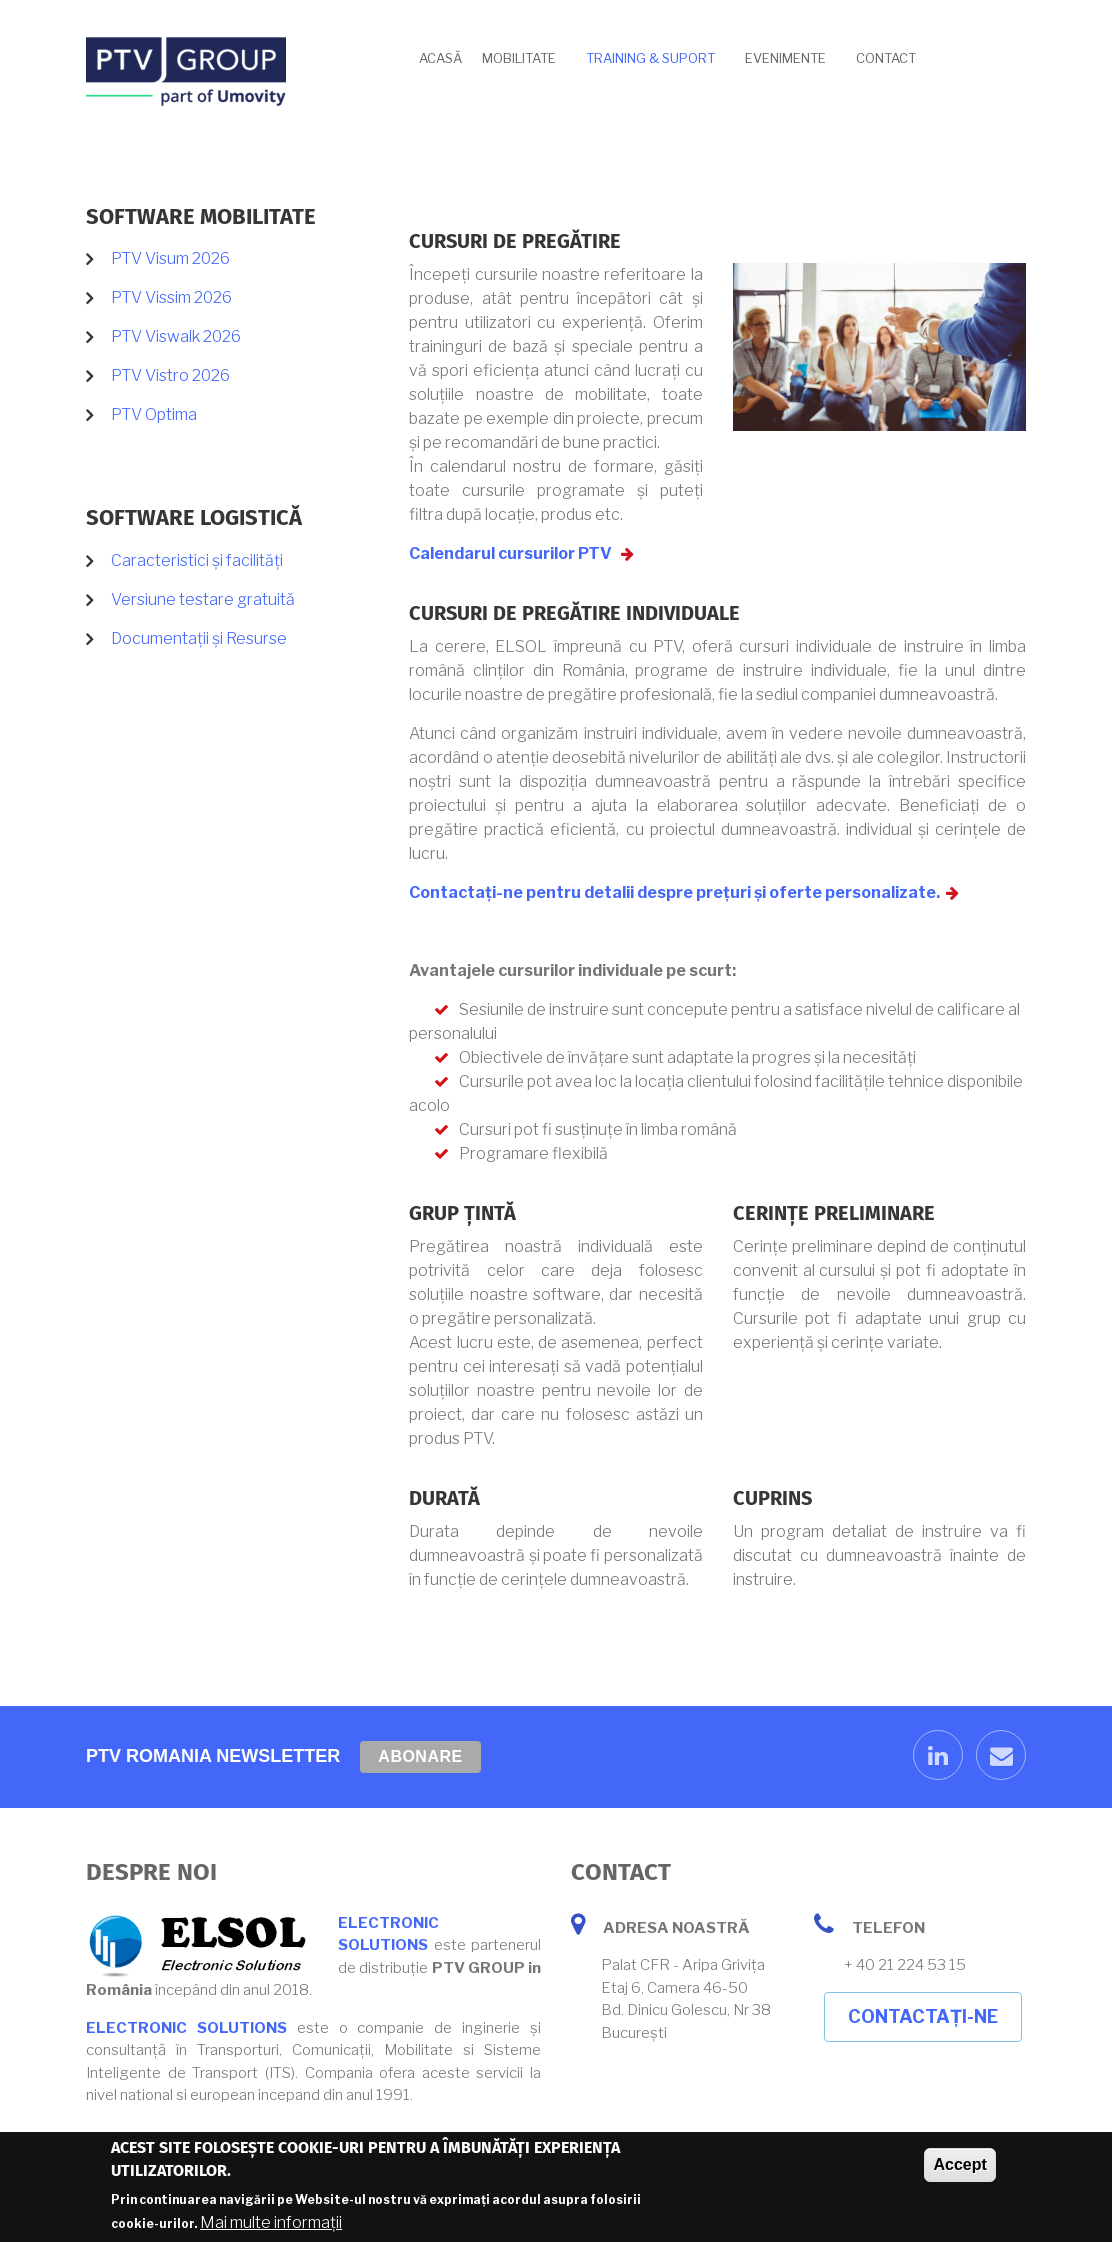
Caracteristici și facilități (197, 560)
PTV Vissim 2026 (171, 297)
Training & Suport (650, 58)
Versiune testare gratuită (203, 599)
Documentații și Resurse (199, 638)
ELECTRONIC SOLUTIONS (186, 2028)
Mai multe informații (271, 2225)
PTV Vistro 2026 (170, 375)
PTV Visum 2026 (170, 258)
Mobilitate (519, 58)
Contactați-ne (923, 2016)
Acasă (440, 58)
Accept (959, 2167)
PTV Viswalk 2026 (176, 336)
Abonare (420, 1756)
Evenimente (785, 58)
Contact (886, 58)
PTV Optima (154, 414)
